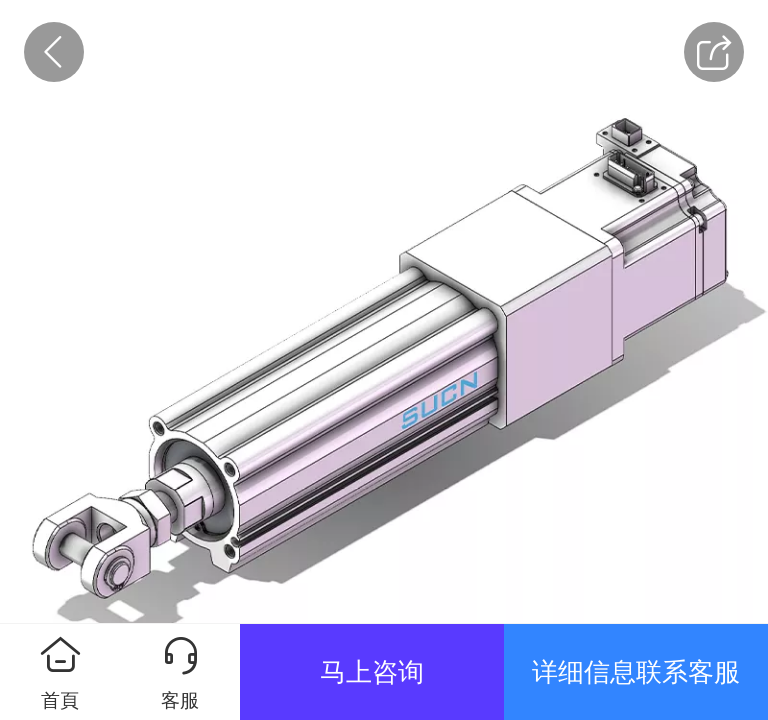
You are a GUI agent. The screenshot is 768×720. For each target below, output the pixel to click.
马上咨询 (372, 672)
